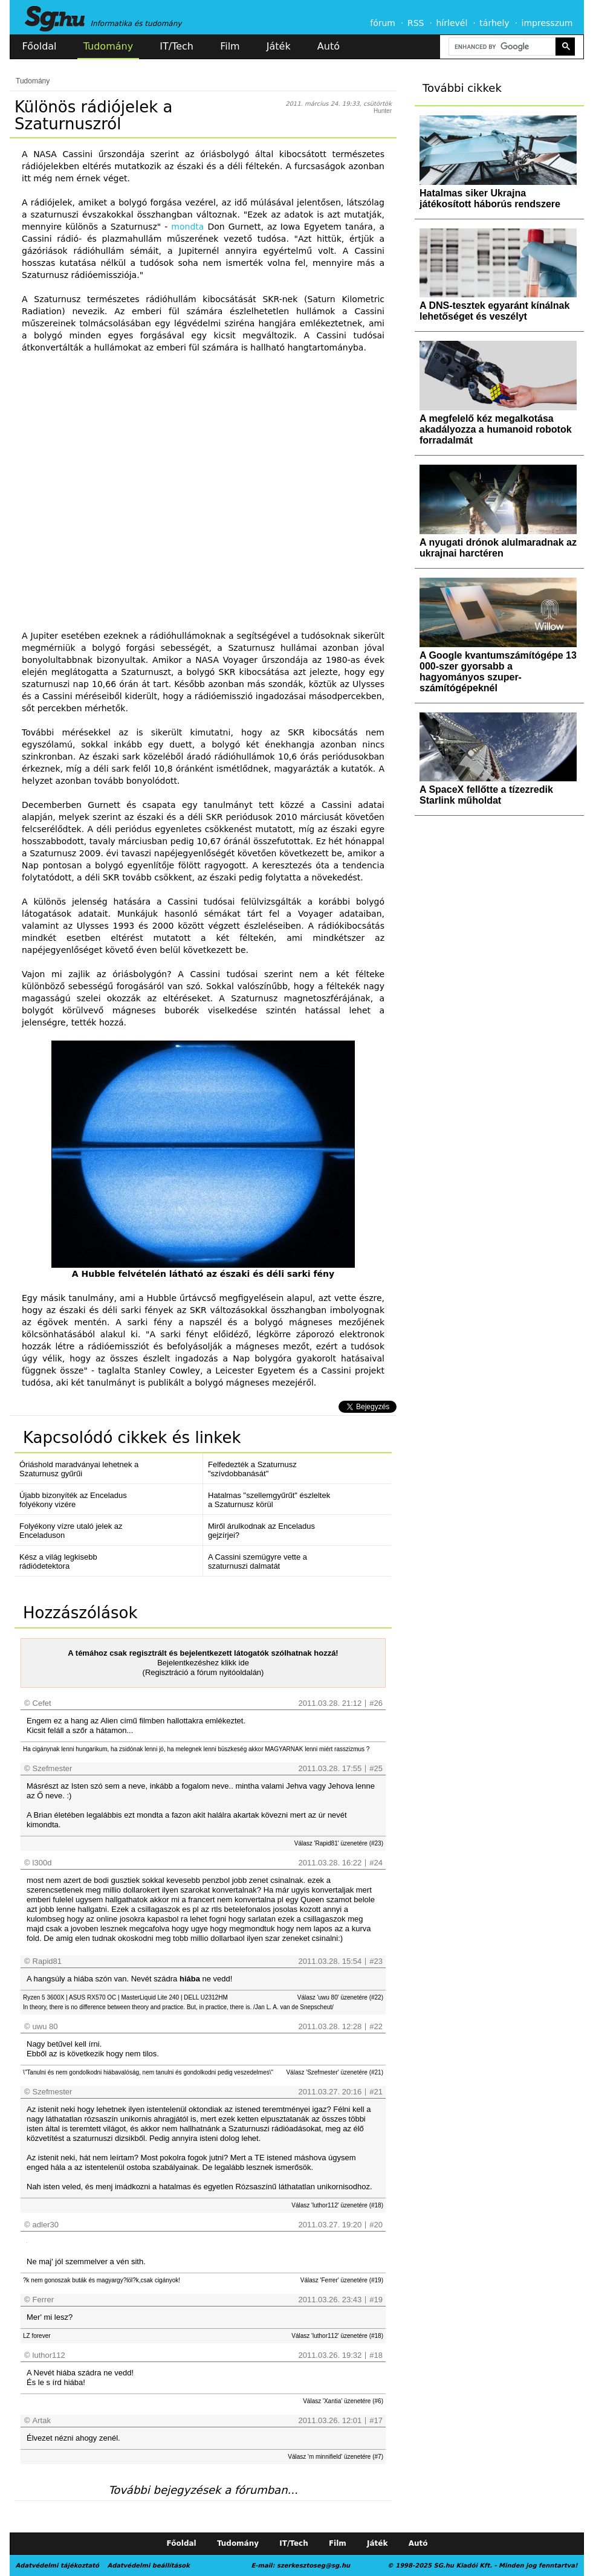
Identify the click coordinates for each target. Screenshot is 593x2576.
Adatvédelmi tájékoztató (57, 2565)
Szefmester (53, 1768)
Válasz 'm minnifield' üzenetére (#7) (335, 2456)
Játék (279, 46)
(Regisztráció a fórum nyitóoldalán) (203, 1672)
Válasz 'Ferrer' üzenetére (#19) (341, 2280)
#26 (376, 1703)
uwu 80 (45, 2026)
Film (230, 46)
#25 (376, 1768)
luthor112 (49, 2355)
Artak (42, 2420)
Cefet (42, 1703)
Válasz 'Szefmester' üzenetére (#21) (334, 2072)
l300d (42, 1862)
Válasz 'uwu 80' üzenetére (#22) (340, 1997)
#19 (376, 2299)
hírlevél (452, 23)
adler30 (46, 2224)
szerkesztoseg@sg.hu (313, 2565)
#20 (376, 2224)
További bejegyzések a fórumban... (202, 2490)
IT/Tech (176, 46)
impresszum (547, 23)
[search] (501, 47)
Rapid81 (47, 1961)
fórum (382, 23)
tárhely (494, 23)
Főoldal (39, 46)
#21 (376, 2091)
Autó (328, 46)
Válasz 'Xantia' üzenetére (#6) (343, 2401)
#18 (376, 2355)
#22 (376, 2026)
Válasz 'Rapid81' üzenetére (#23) (338, 1843)
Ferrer (43, 2299)
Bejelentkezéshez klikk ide (203, 1662)
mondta (187, 226)
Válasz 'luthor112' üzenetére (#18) (337, 2205)
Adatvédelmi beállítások (148, 2565)
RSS (415, 23)
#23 (376, 1961)
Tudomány (108, 46)
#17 (376, 2420)
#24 (376, 1862)
